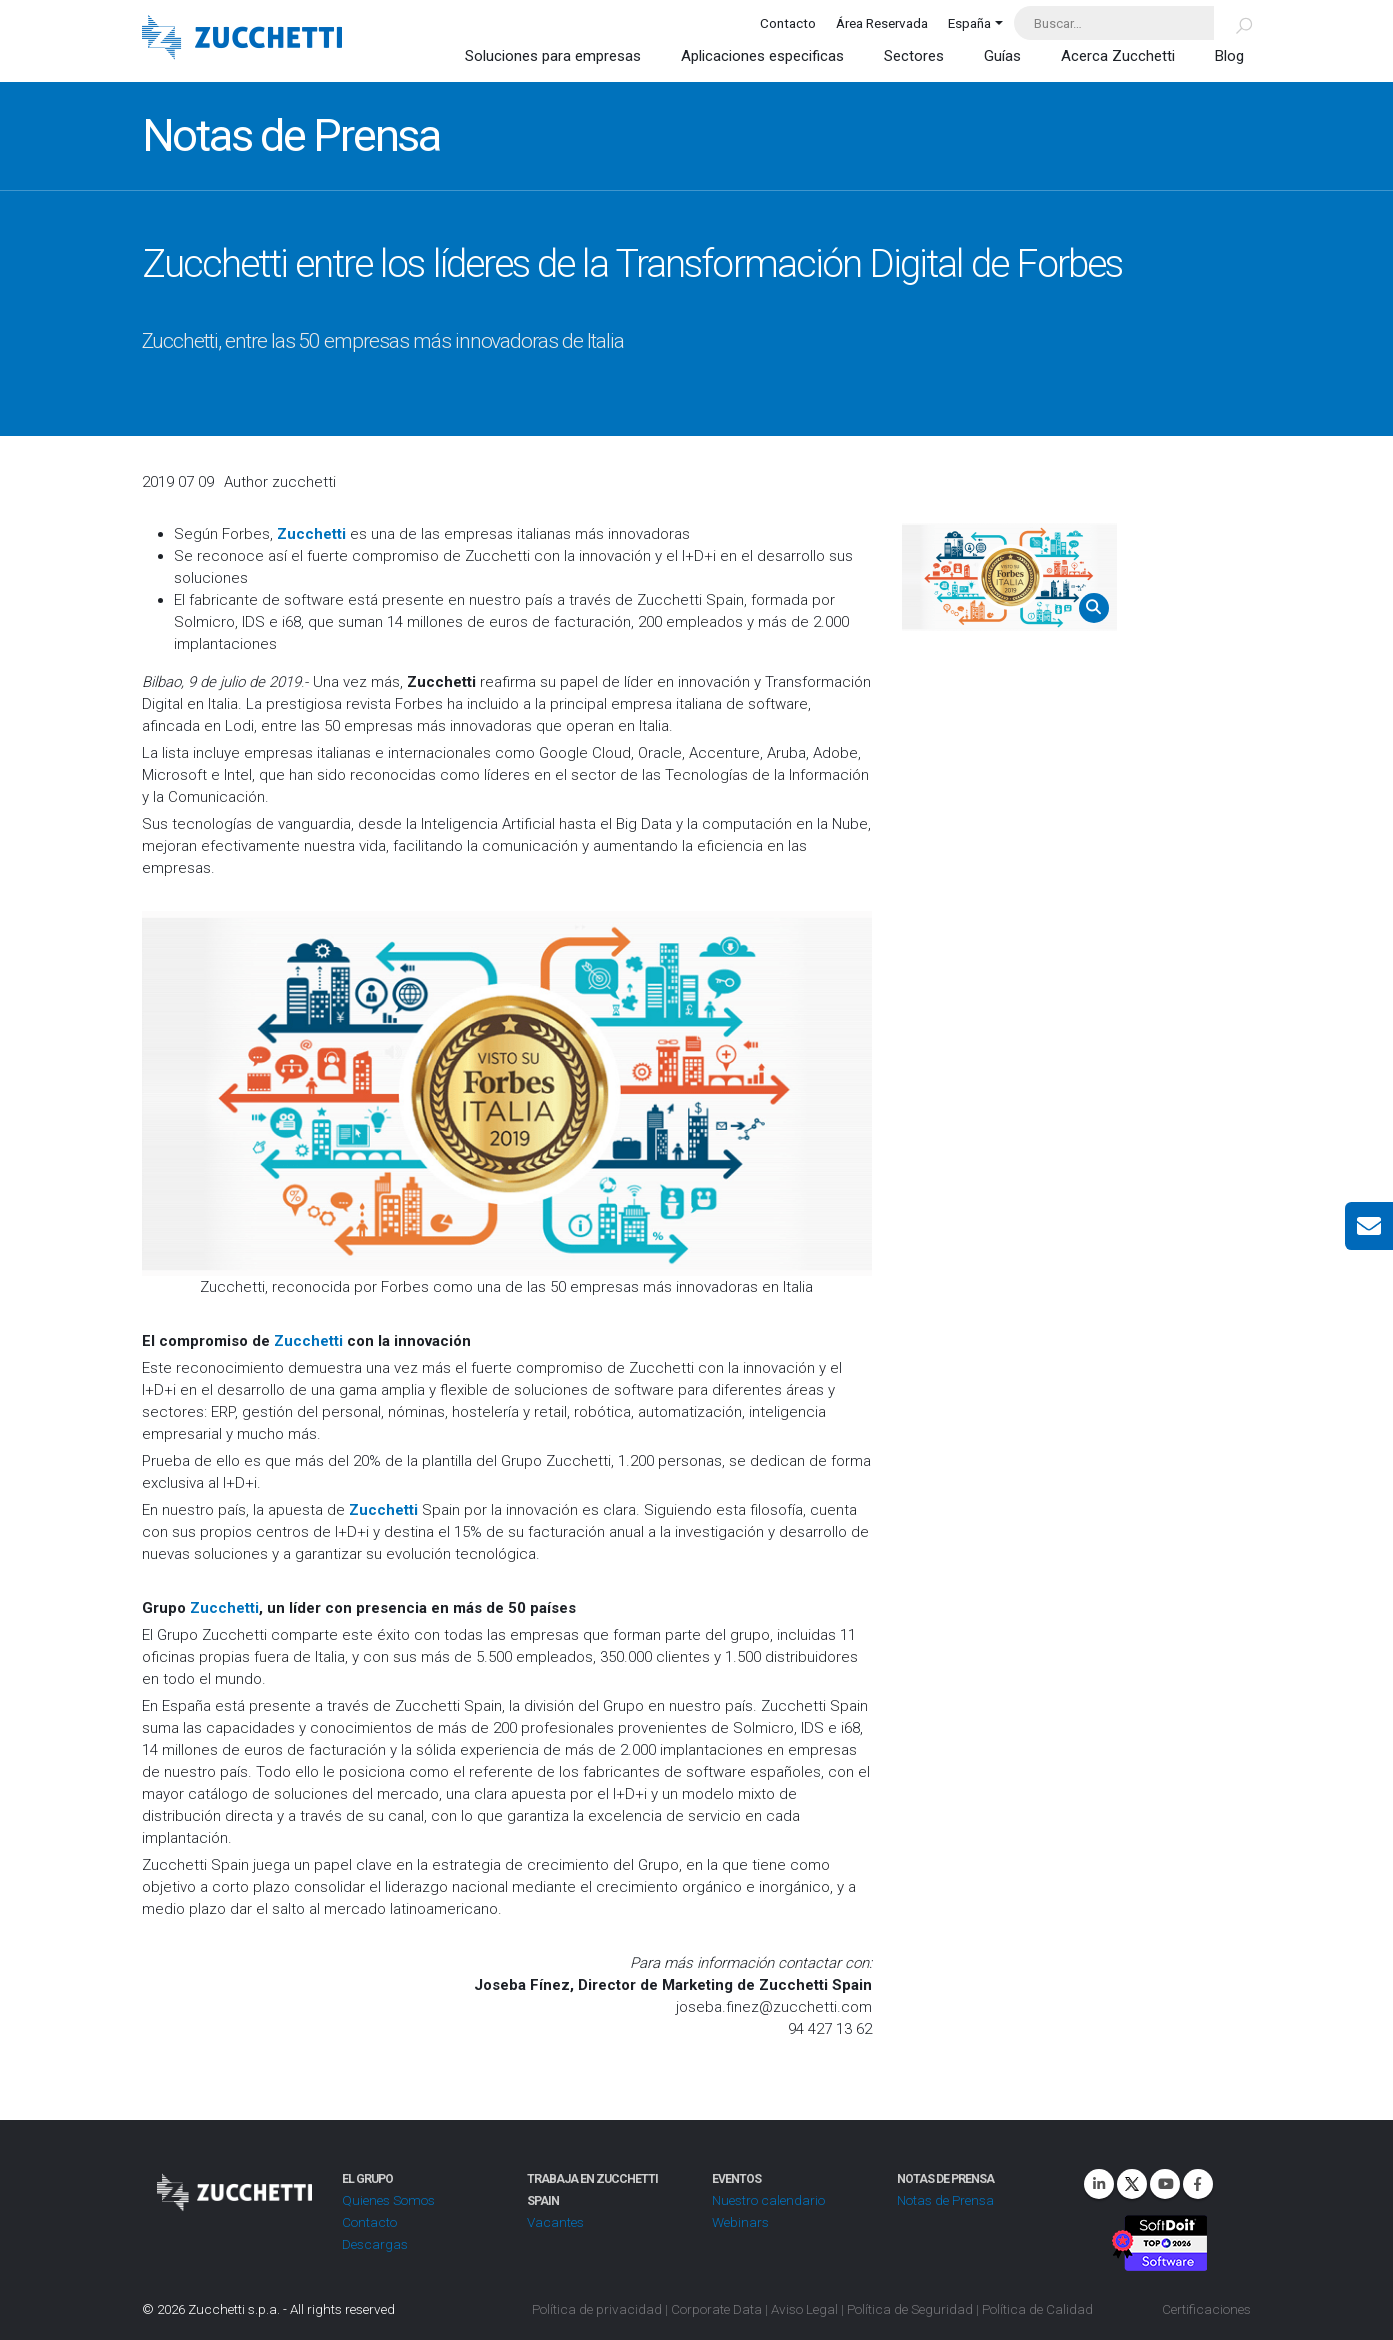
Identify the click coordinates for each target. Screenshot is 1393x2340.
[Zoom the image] (1009, 577)
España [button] (969, 23)
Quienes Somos (388, 2200)
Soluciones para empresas (553, 56)
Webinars (740, 2222)
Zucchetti (308, 1341)
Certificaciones (1206, 2309)
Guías (1002, 56)
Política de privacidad (597, 2309)
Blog (1229, 56)
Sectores (914, 56)
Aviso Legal (804, 2309)
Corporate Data (716, 2309)
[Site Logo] (242, 39)
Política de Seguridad (910, 2309)
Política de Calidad (1037, 2309)
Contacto (788, 23)
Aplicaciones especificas (762, 56)
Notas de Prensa (945, 2200)
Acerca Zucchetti (1118, 56)
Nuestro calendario (768, 2200)
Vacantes (555, 2222)
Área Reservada (882, 23)
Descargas (375, 2244)
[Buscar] (1232, 23)
